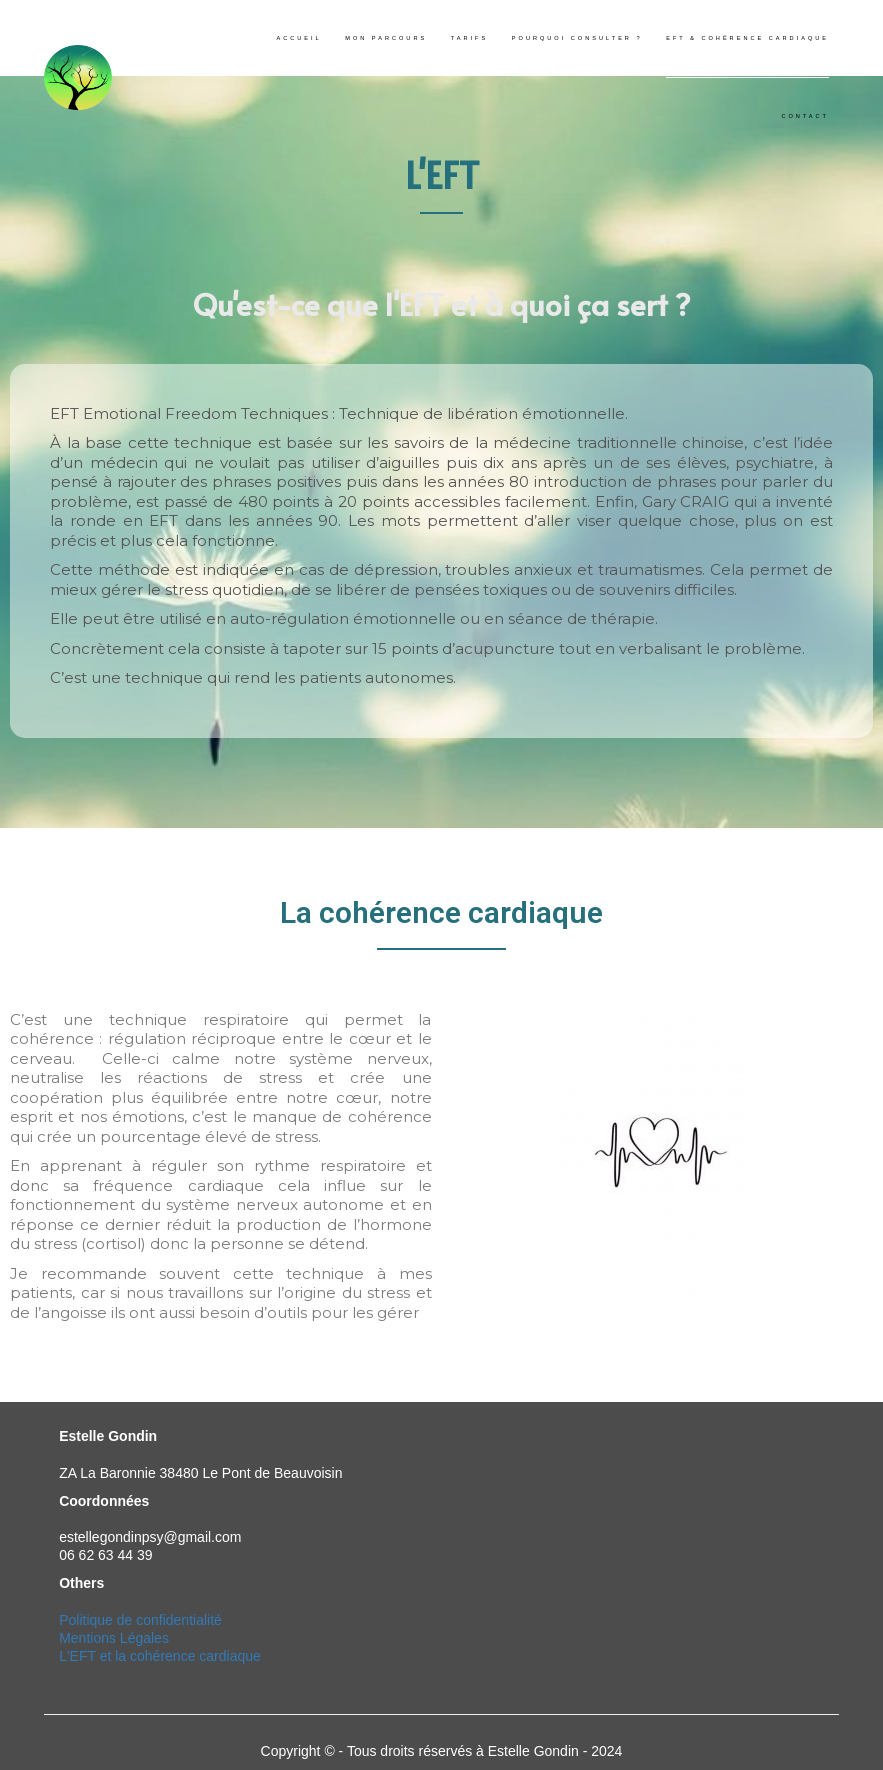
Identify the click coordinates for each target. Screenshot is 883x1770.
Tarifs (469, 38)
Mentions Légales (114, 1638)
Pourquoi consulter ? (577, 38)
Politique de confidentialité (140, 1620)
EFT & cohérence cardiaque (747, 38)
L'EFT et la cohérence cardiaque (160, 1656)
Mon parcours (386, 38)
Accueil (298, 38)
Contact (805, 116)
